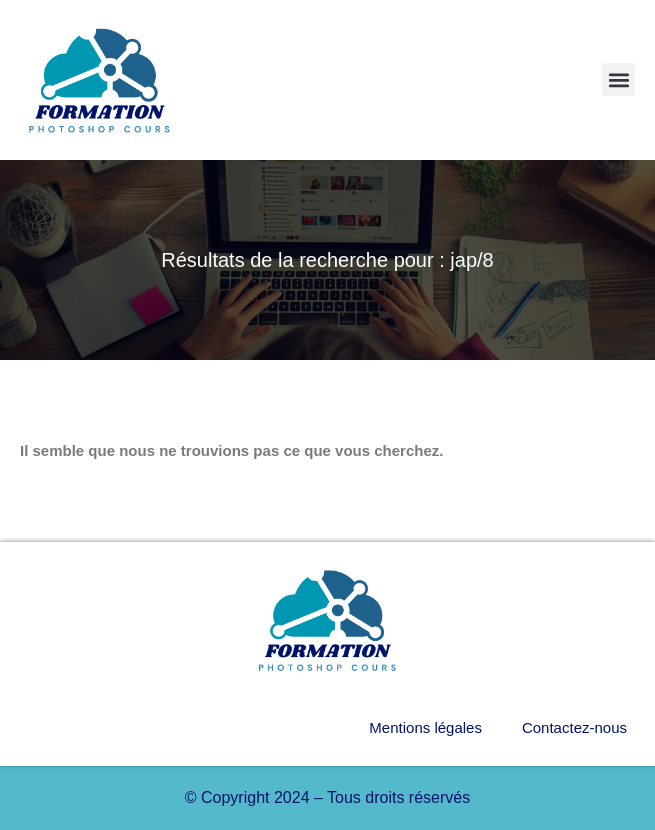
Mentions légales (425, 727)
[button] (618, 79)
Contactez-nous (574, 727)
